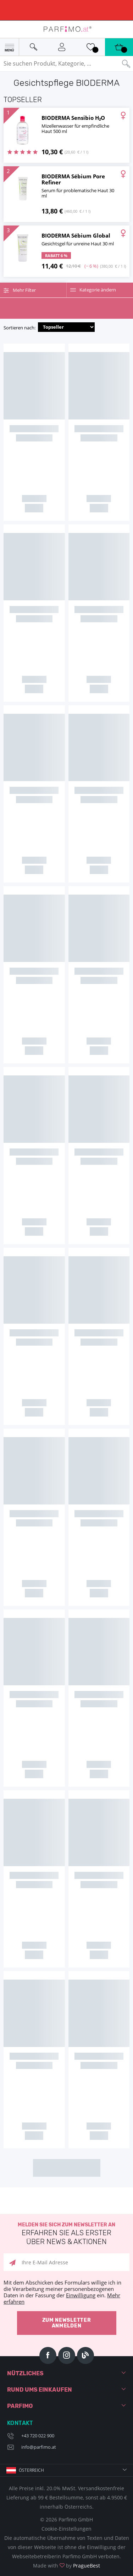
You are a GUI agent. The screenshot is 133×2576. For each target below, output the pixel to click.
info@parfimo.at (38, 2447)
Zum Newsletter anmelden (66, 2323)
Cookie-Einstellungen (66, 2528)
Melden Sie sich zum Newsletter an (66, 2234)
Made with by (66, 2565)
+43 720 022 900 (37, 2435)
